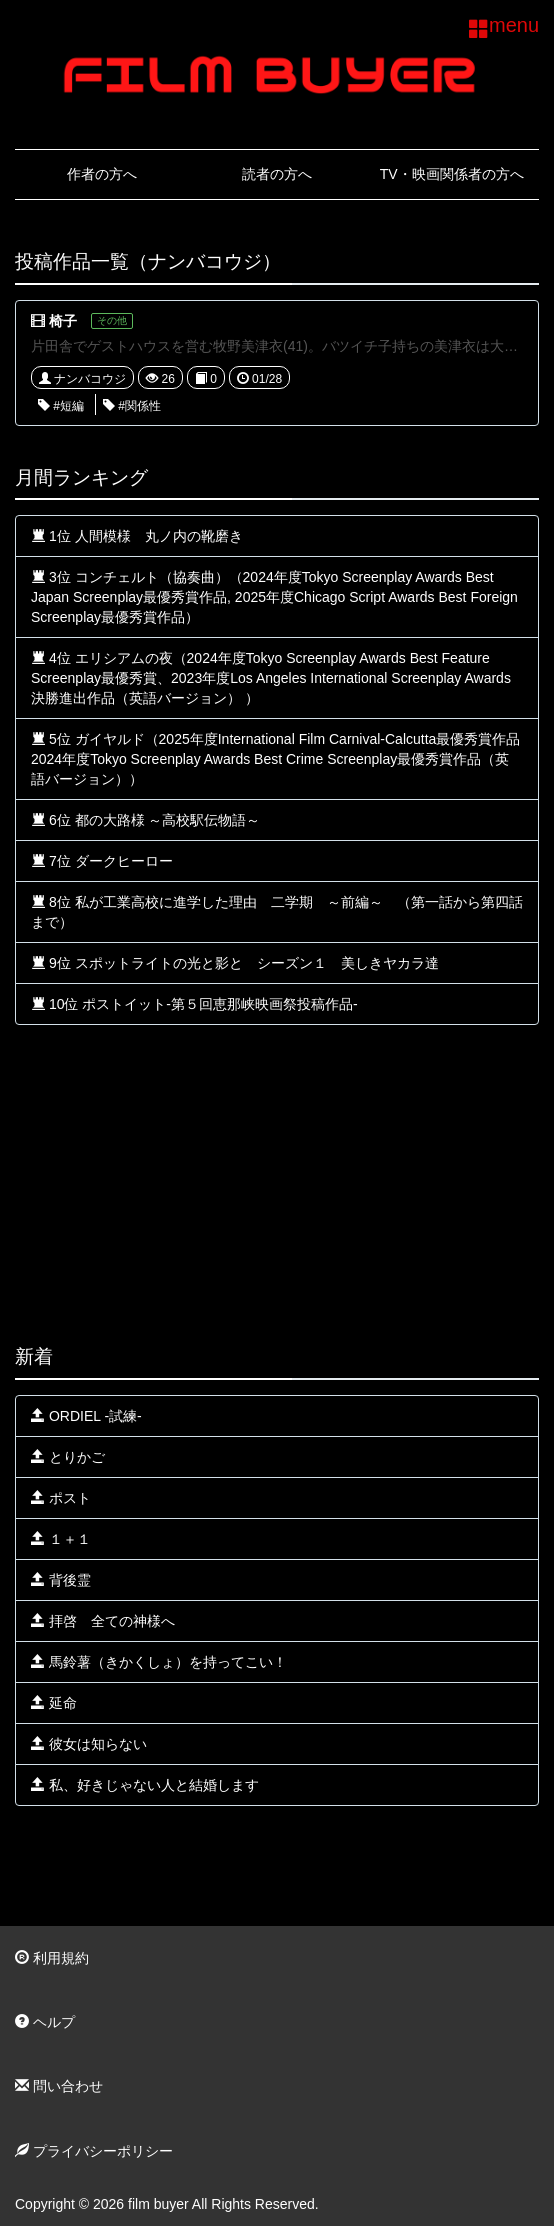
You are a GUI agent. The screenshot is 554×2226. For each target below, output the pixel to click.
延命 (54, 1703)
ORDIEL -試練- (86, 1416)
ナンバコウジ (82, 379)
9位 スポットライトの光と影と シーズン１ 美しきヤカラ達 (235, 963)
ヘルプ (45, 2022)
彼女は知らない (89, 1744)
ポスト (61, 1498)
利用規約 (52, 1958)
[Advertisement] (277, 1185)
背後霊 (61, 1580)
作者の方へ (102, 174)
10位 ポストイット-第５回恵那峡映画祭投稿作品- (194, 1004)
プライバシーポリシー (94, 2151)
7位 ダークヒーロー (102, 861)
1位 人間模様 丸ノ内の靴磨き (137, 536)
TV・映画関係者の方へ (452, 174)
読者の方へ (277, 174)
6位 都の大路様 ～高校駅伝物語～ (145, 820)
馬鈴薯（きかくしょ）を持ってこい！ (159, 1662)
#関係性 (132, 406)
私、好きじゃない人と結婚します (145, 1785)
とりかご (68, 1457)
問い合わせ (59, 2086)
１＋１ (61, 1539)
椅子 (63, 321)
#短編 (61, 406)
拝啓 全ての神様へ (103, 1621)
